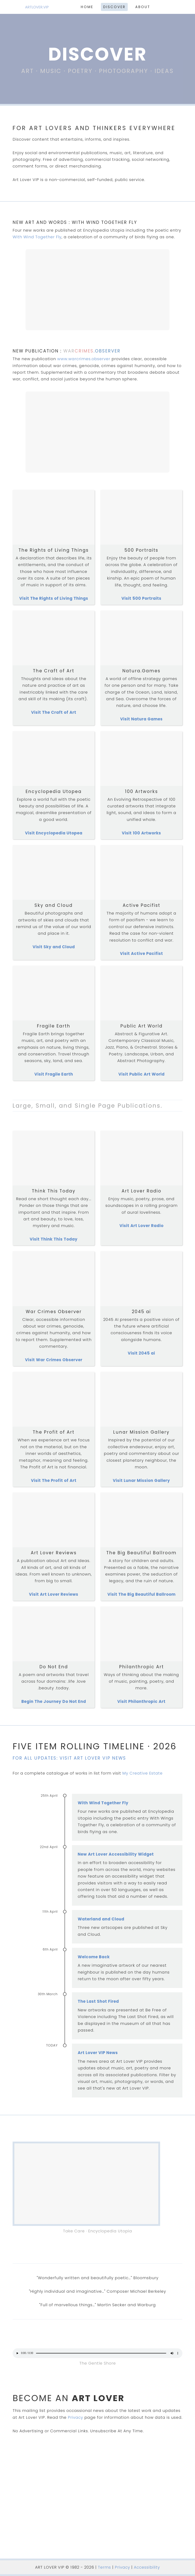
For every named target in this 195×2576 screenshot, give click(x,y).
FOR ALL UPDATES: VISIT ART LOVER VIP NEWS (69, 1758)
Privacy (75, 2417)
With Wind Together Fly (37, 237)
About (142, 7)
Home (87, 7)
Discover (114, 7)
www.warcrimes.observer (83, 359)
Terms (104, 2567)
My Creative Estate (142, 1773)
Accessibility (147, 2567)
